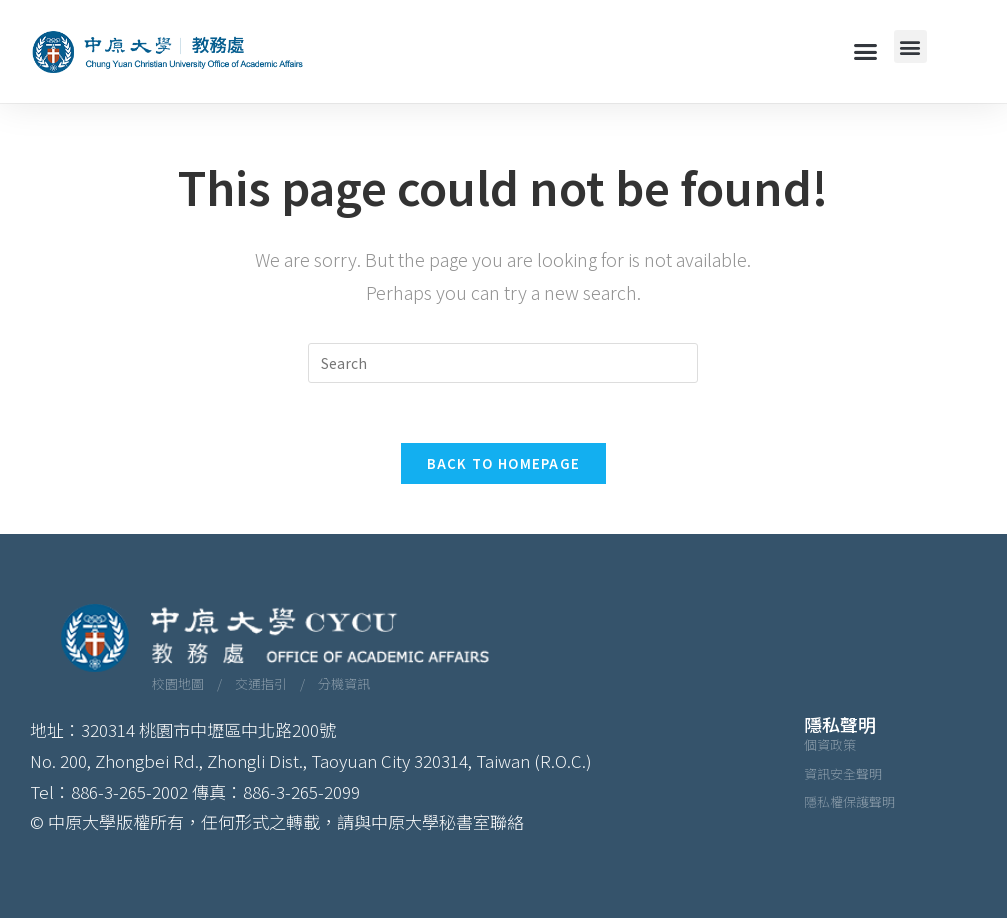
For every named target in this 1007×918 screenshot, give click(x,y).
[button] (865, 52)
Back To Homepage (504, 463)
